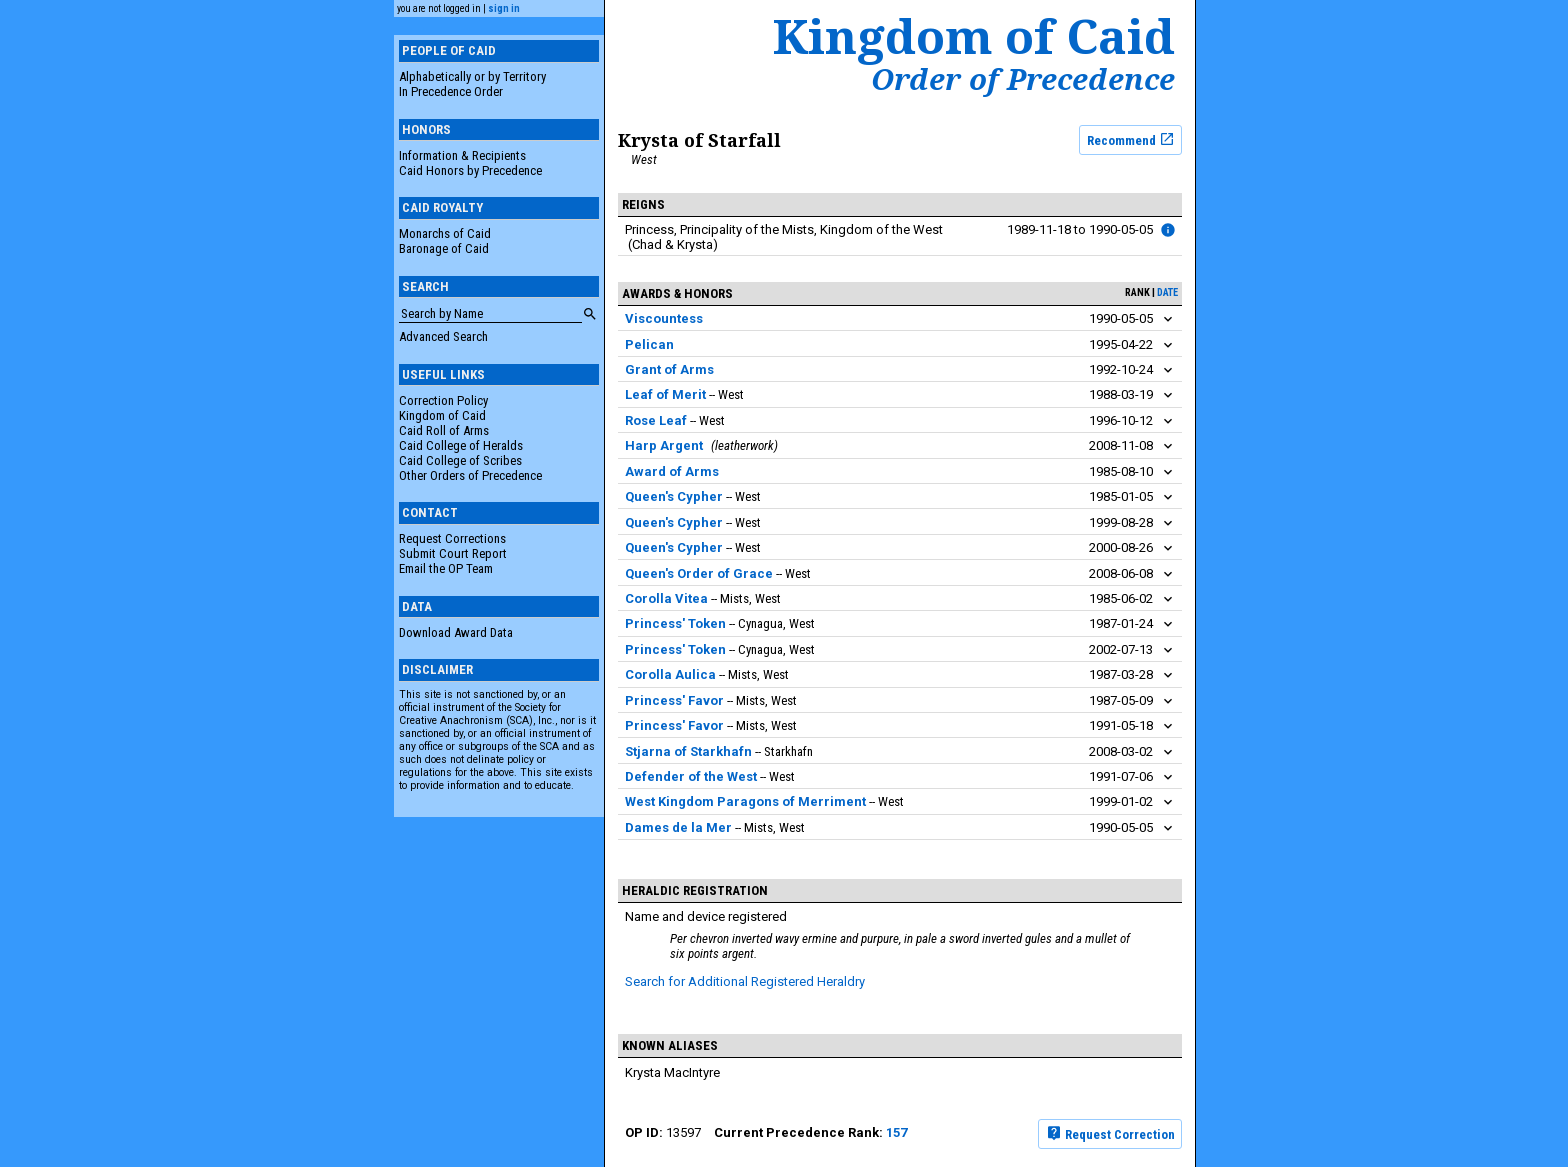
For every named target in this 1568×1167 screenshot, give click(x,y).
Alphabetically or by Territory (472, 76)
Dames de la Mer (678, 827)
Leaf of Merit (665, 394)
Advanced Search (443, 336)
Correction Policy (443, 400)
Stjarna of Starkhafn (688, 751)
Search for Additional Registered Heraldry (745, 981)
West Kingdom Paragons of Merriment (745, 801)
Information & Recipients (462, 155)
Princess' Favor (674, 700)
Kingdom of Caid (442, 415)
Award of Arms (672, 471)
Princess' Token (675, 623)
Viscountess (664, 318)
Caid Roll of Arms (444, 430)
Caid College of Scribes (460, 460)
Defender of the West (691, 776)
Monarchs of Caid (445, 233)
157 (896, 1132)
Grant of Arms (669, 369)
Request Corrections (452, 538)
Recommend (1131, 139)
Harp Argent (664, 445)
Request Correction (1110, 1133)
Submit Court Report (453, 553)
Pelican (649, 344)
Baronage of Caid (444, 248)
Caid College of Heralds (461, 445)
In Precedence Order (451, 91)
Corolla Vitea (666, 598)
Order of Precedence (1023, 79)
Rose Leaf (656, 420)
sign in (504, 8)
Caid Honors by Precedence (470, 170)
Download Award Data (456, 632)
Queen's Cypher (674, 496)
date (1167, 292)
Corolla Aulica (670, 674)
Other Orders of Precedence (470, 475)
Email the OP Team (446, 568)
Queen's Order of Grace (699, 573)
